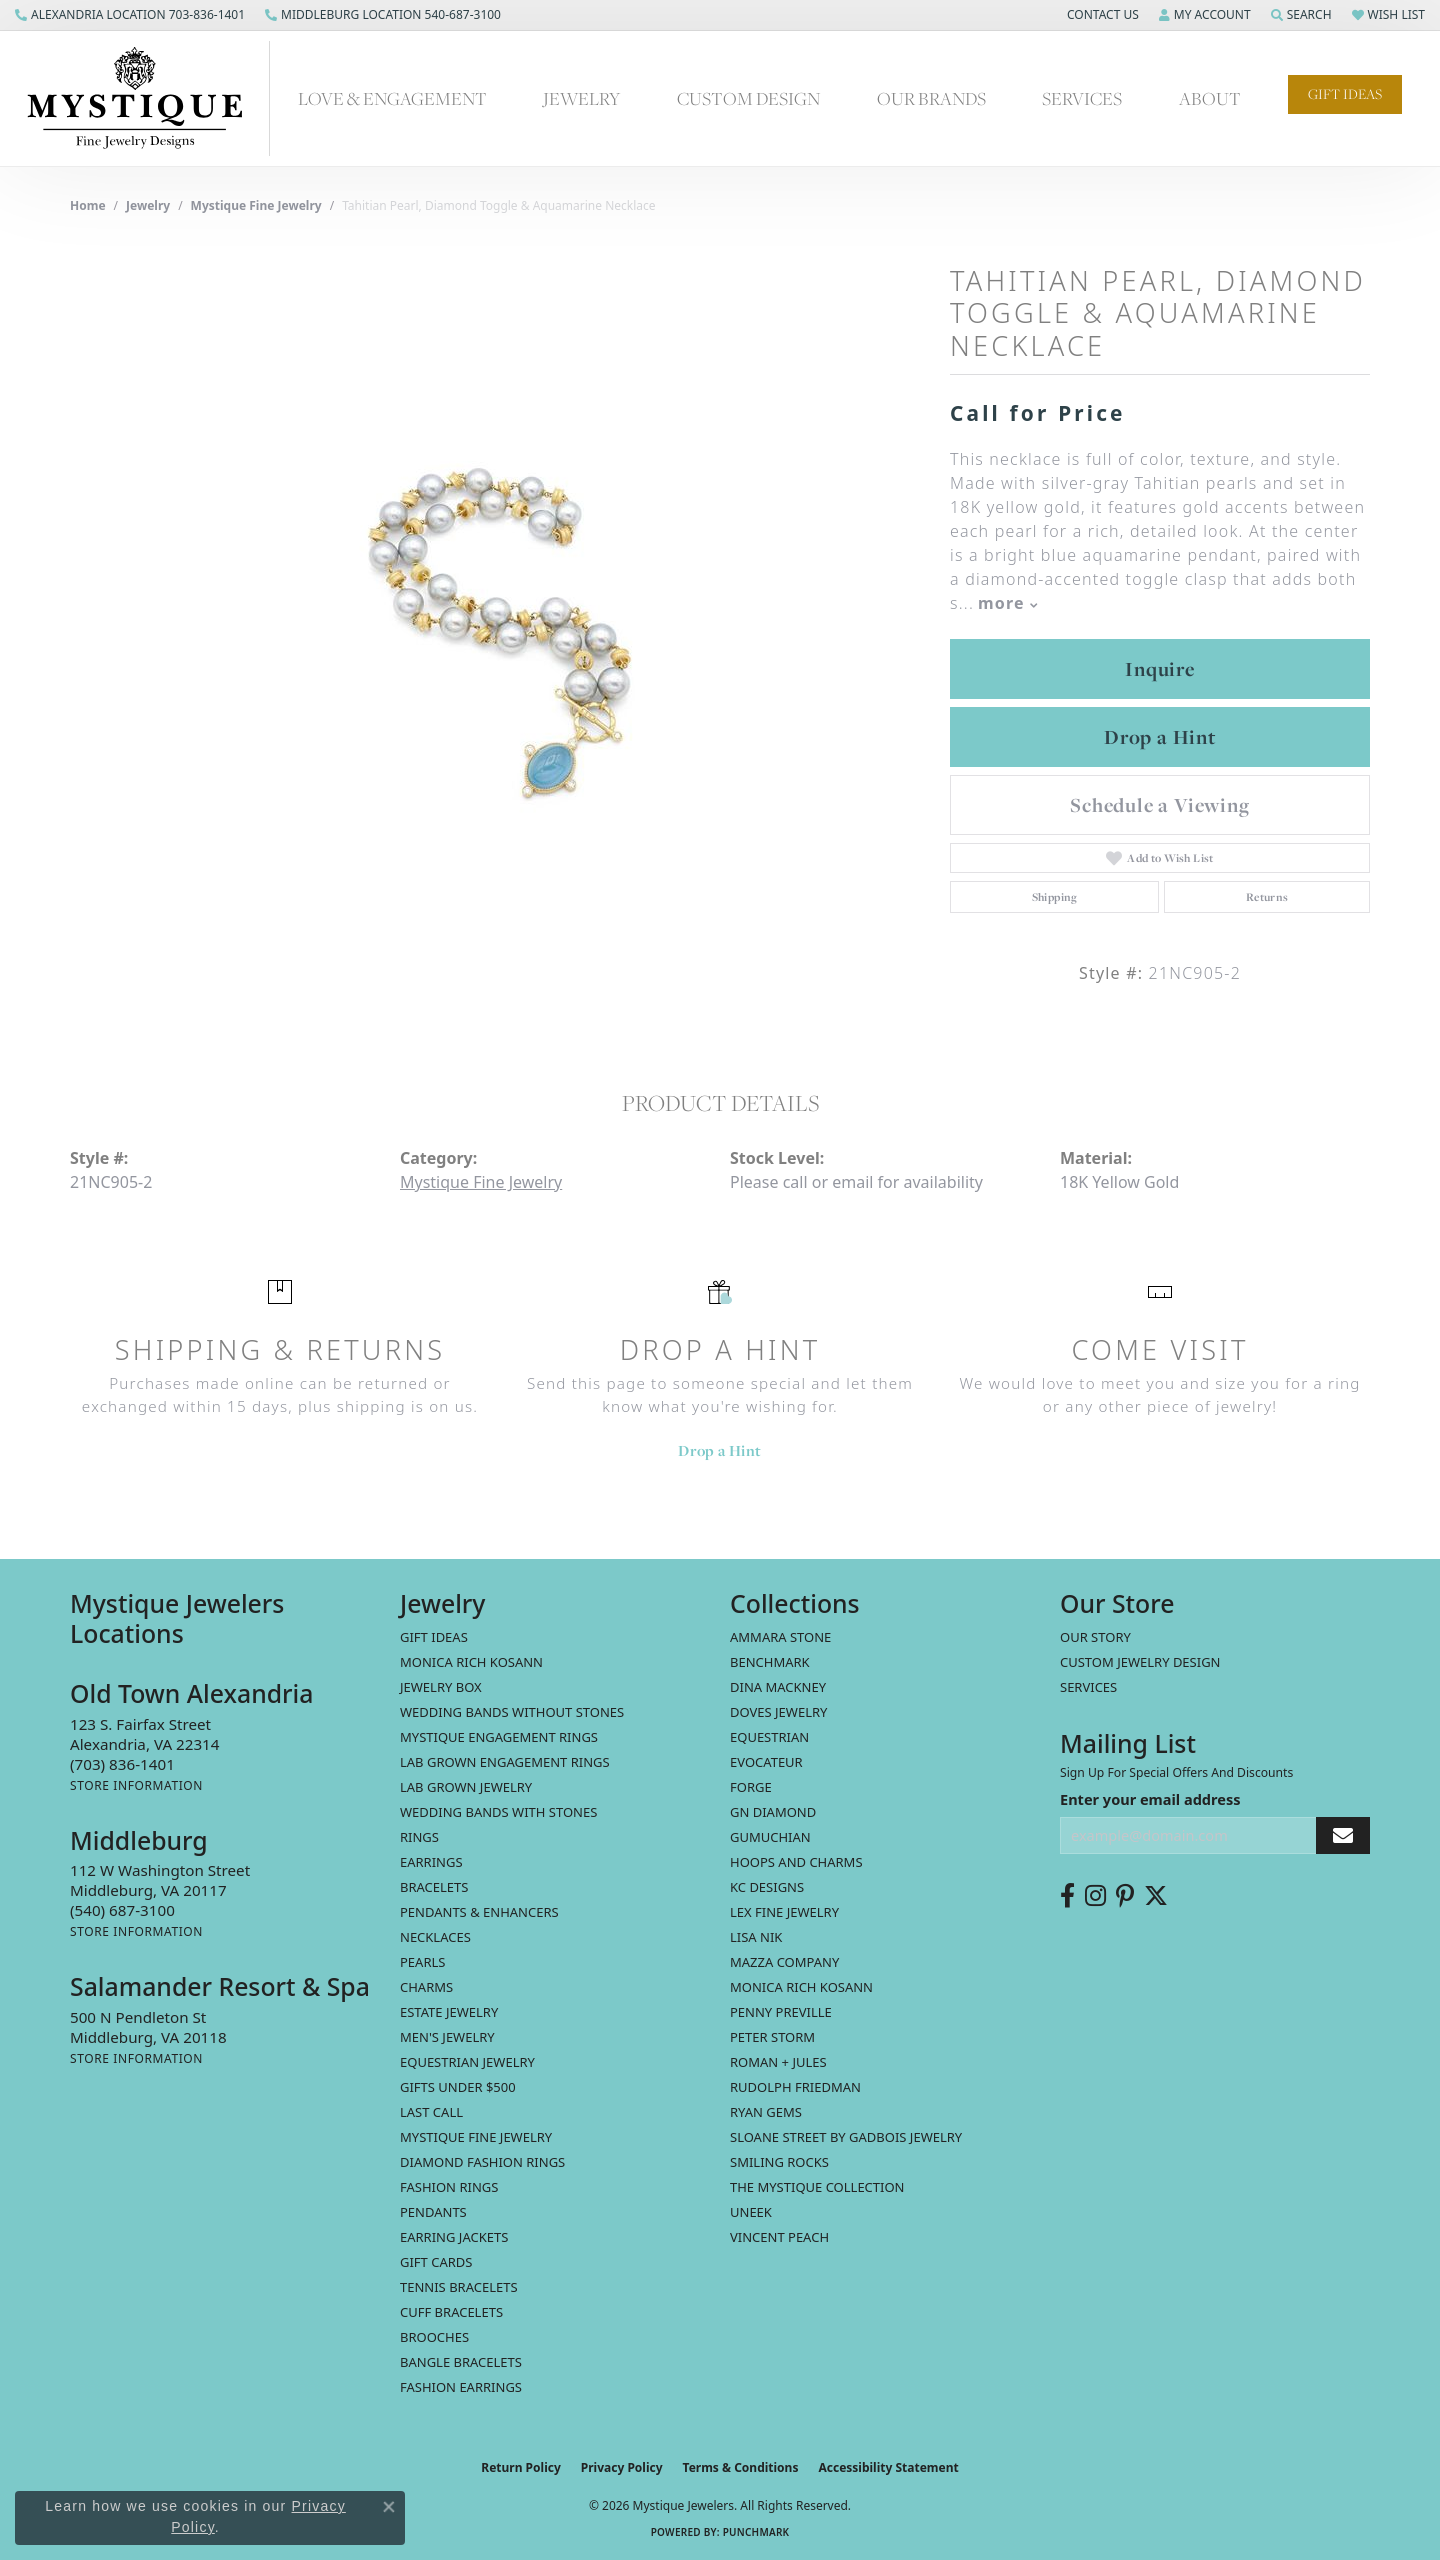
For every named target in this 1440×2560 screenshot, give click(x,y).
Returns (1267, 897)
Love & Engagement (392, 98)
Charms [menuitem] (426, 1987)
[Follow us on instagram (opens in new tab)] (1095, 1896)
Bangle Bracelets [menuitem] (461, 2362)
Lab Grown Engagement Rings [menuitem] (505, 1762)
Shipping (1055, 897)
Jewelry (581, 98)
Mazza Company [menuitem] (784, 1962)
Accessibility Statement (888, 2467)
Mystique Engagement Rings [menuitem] (499, 1737)
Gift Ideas (1345, 94)
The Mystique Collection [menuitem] (817, 2187)
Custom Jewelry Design (1140, 1662)
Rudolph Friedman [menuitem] (795, 2087)
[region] (500, 633)
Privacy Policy (622, 2467)
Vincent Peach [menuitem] (779, 2237)
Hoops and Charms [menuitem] (796, 1862)
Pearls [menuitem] (422, 1962)
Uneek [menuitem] (751, 2212)
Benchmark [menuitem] (770, 1662)
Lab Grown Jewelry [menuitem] (466, 1787)
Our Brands (931, 98)
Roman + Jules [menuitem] (778, 2062)
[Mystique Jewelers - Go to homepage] (145, 98)
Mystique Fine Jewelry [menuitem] (476, 2137)
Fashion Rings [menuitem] (449, 2187)
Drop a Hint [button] (1160, 737)
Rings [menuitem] (419, 1837)
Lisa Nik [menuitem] (756, 1937)
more (1008, 603)
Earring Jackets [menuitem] (454, 2237)
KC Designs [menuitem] (767, 1887)
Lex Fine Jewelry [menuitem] (784, 1912)
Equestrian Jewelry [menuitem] (467, 2062)
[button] (1101, 15)
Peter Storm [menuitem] (772, 2037)
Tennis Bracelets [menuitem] (459, 2287)
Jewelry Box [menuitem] (441, 1687)
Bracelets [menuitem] (434, 1887)
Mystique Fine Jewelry (256, 205)
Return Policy (521, 2467)
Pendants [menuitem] (433, 2212)
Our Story (1095, 1637)
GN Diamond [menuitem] (773, 1812)
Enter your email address (1150, 1799)
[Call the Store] (122, 1764)
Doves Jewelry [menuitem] (778, 1712)
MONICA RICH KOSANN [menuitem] (471, 1662)
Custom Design (748, 98)
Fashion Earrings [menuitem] (461, 2387)
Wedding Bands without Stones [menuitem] (512, 1712)
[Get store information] (136, 1785)
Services (1082, 98)
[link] (130, 15)
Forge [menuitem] (751, 1787)
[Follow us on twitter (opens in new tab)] (1156, 1896)
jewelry (148, 205)
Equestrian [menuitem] (769, 1737)
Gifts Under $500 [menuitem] (458, 2087)
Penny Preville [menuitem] (781, 2012)
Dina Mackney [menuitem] (778, 1687)
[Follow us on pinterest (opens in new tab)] (1125, 1896)
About (1210, 98)
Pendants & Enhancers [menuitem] (479, 1912)
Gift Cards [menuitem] (436, 2262)
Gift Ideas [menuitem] (434, 1637)
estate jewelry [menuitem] (449, 2012)
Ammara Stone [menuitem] (780, 1637)
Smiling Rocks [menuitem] (779, 2162)
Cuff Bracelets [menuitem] (451, 2312)
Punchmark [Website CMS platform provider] (756, 2532)
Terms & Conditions (741, 2467)
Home (88, 205)
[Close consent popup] (389, 2507)
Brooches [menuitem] (434, 2337)
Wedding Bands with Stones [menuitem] (498, 1812)
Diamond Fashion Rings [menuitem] (482, 2162)
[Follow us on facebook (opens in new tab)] (1067, 1896)
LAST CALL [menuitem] (431, 2112)
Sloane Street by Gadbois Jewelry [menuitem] (846, 2137)
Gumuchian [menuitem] (770, 1837)
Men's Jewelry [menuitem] (447, 2037)
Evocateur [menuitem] (766, 1762)
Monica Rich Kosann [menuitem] (801, 1987)
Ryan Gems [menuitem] (766, 2112)
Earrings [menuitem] (431, 1862)
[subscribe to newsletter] (1343, 1835)
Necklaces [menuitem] (435, 1937)
